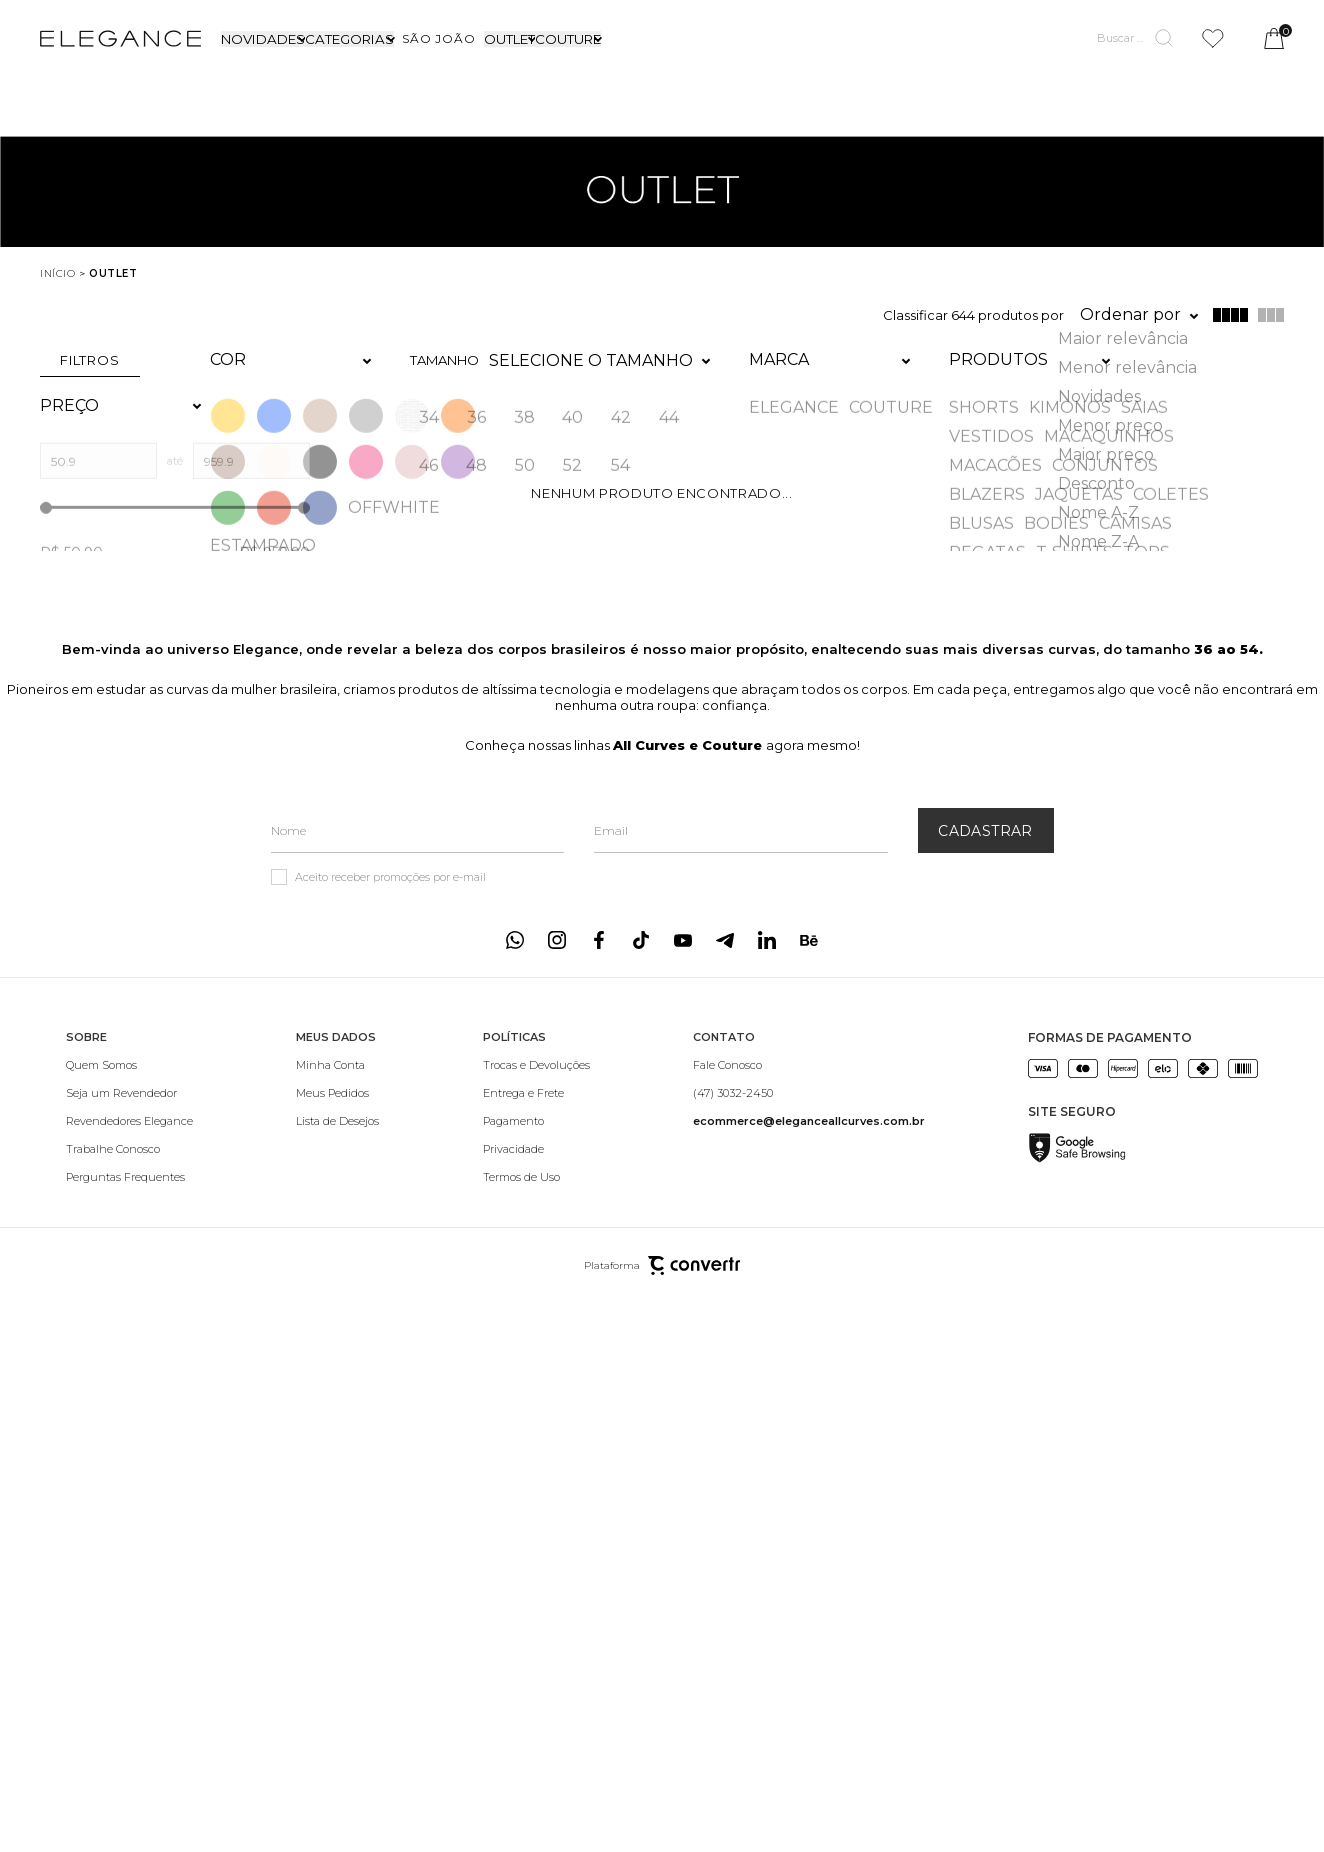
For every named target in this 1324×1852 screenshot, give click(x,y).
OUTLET (509, 39)
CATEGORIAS (349, 39)
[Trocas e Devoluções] (536, 1020)
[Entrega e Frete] (536, 1048)
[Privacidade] (536, 1104)
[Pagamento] (536, 1076)
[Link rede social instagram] (557, 895)
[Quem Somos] (129, 1020)
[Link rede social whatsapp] (515, 895)
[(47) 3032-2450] (809, 1048)
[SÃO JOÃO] (439, 38)
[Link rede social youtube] (683, 895)
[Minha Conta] (337, 1020)
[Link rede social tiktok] (641, 895)
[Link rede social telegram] (725, 895)
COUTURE (568, 39)
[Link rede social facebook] (599, 895)
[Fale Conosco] (809, 1020)
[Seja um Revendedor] (129, 1048)
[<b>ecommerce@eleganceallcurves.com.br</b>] (809, 1076)
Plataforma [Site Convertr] (662, 1220)
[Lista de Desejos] (337, 1076)
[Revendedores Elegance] (129, 1076)
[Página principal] (120, 38)
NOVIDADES (263, 39)
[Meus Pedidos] (337, 1048)
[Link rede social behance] (809, 895)
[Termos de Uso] (536, 1132)
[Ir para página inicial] (57, 273)
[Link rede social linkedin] (767, 895)
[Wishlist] (1213, 38)
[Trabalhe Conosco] (129, 1104)
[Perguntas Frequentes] (129, 1132)
